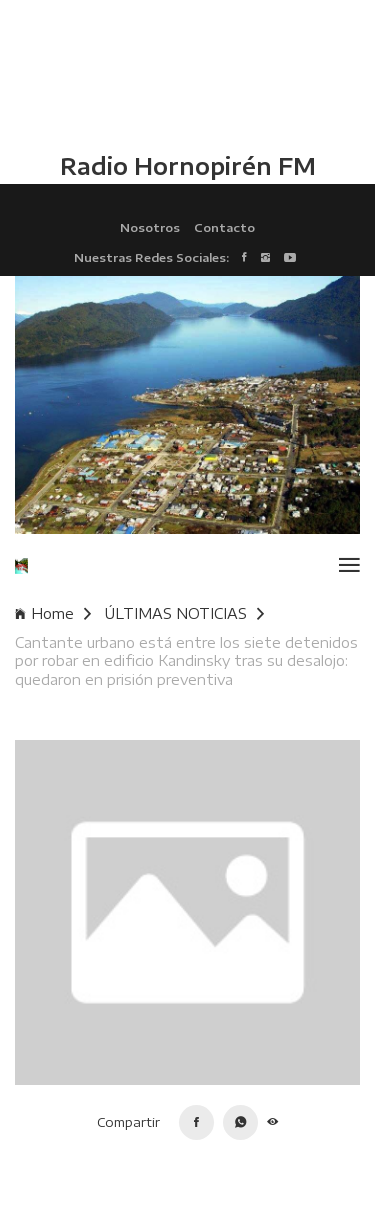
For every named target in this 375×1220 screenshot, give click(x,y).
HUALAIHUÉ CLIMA (187, 75)
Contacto (224, 227)
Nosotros (150, 227)
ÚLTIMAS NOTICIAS (184, 613)
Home (53, 613)
